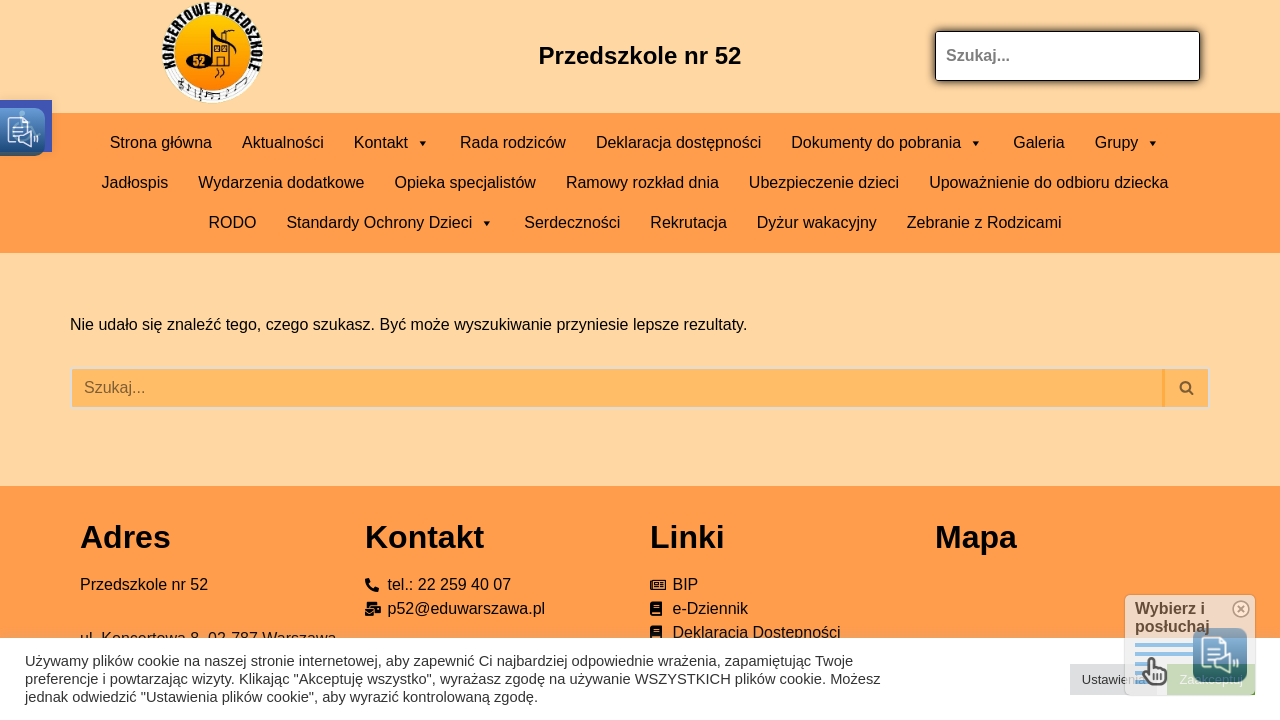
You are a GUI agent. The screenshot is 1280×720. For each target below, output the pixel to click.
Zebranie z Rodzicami (984, 222)
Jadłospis (135, 182)
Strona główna (161, 142)
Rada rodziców (513, 142)
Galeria (1039, 142)
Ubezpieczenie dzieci (824, 182)
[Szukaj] (617, 388)
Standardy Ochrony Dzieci (390, 223)
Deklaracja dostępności (678, 142)
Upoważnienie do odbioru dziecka (1048, 182)
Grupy (1128, 143)
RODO (232, 222)
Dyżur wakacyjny (817, 222)
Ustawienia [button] (1114, 679)
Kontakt (392, 143)
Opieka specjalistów (464, 182)
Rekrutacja (688, 222)
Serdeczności (572, 222)
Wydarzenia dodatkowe (281, 182)
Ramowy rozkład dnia (642, 182)
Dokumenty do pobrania (887, 143)
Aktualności (283, 142)
